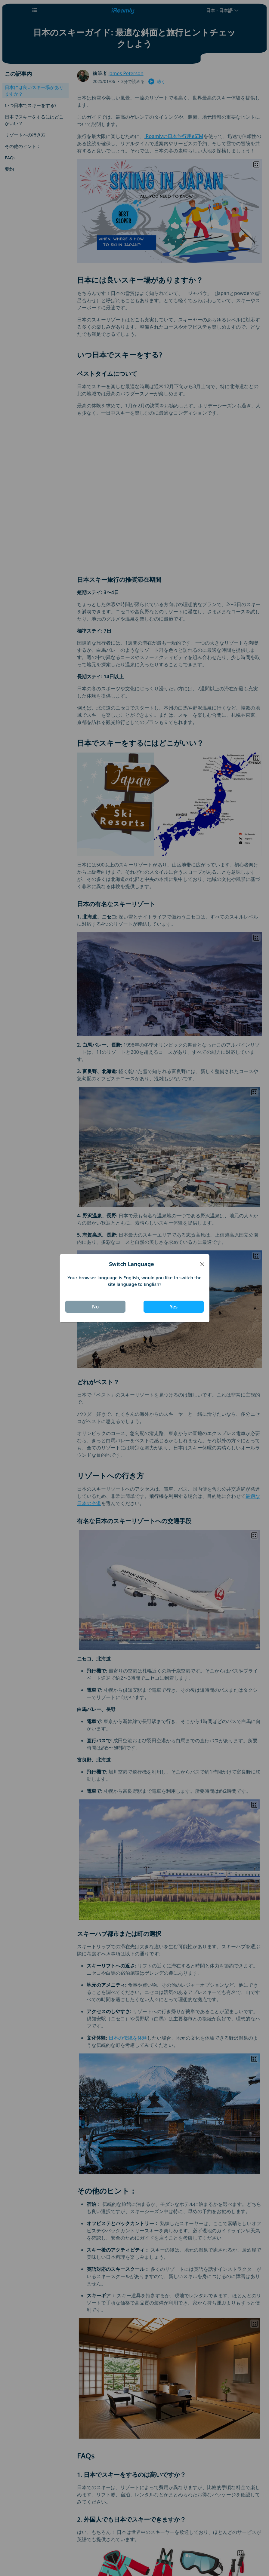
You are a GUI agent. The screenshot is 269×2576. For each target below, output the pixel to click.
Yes (174, 1306)
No (95, 1306)
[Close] (202, 1264)
